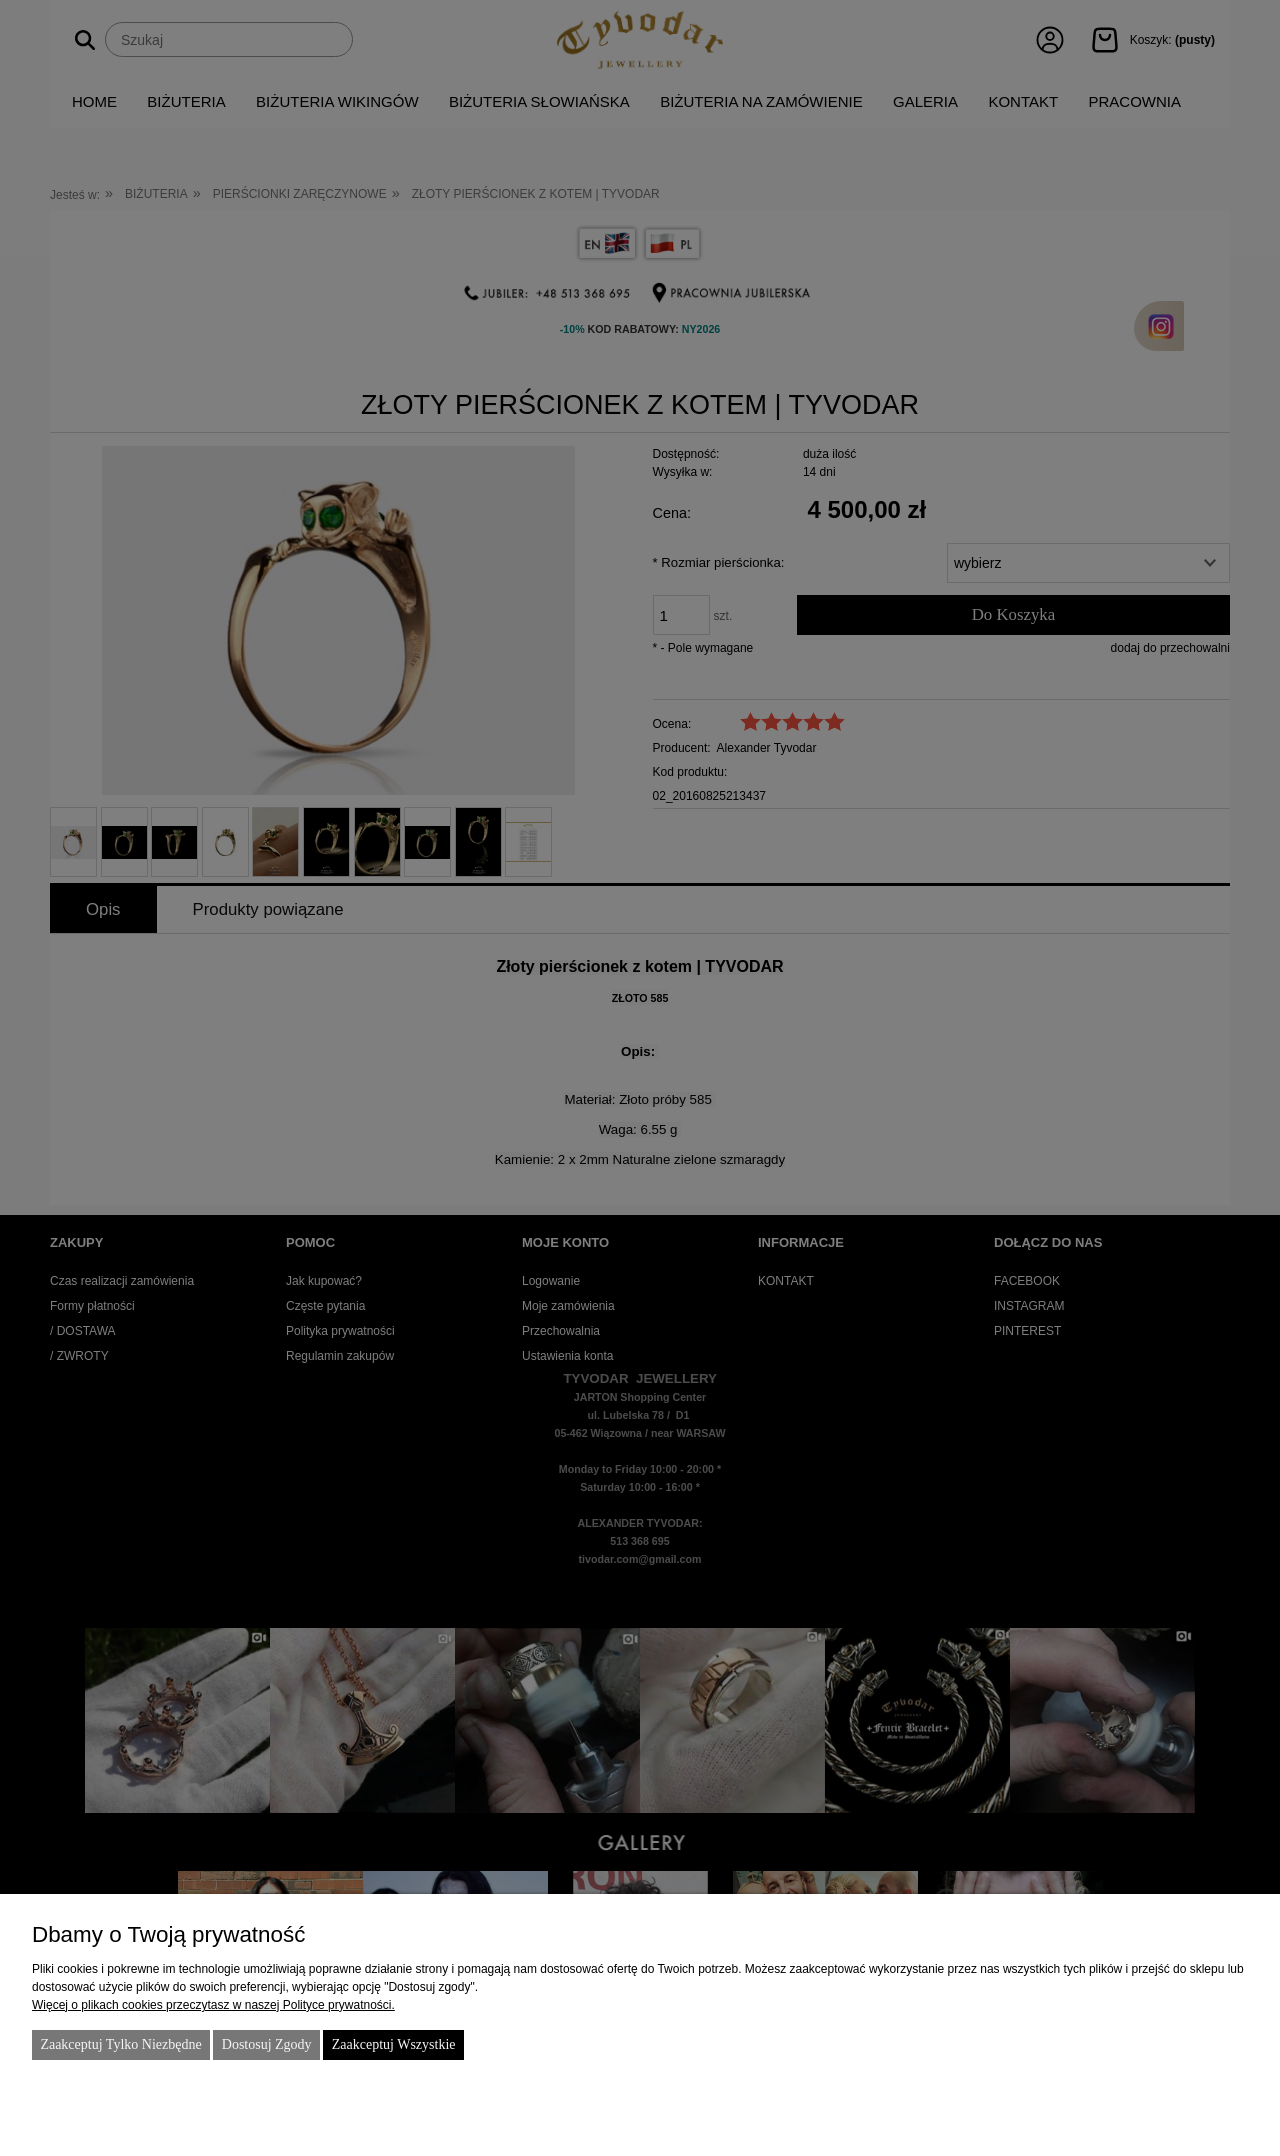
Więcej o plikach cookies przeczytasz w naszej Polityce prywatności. (213, 2005)
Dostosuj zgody (267, 2044)
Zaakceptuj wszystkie (394, 2044)
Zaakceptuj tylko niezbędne (120, 2044)
